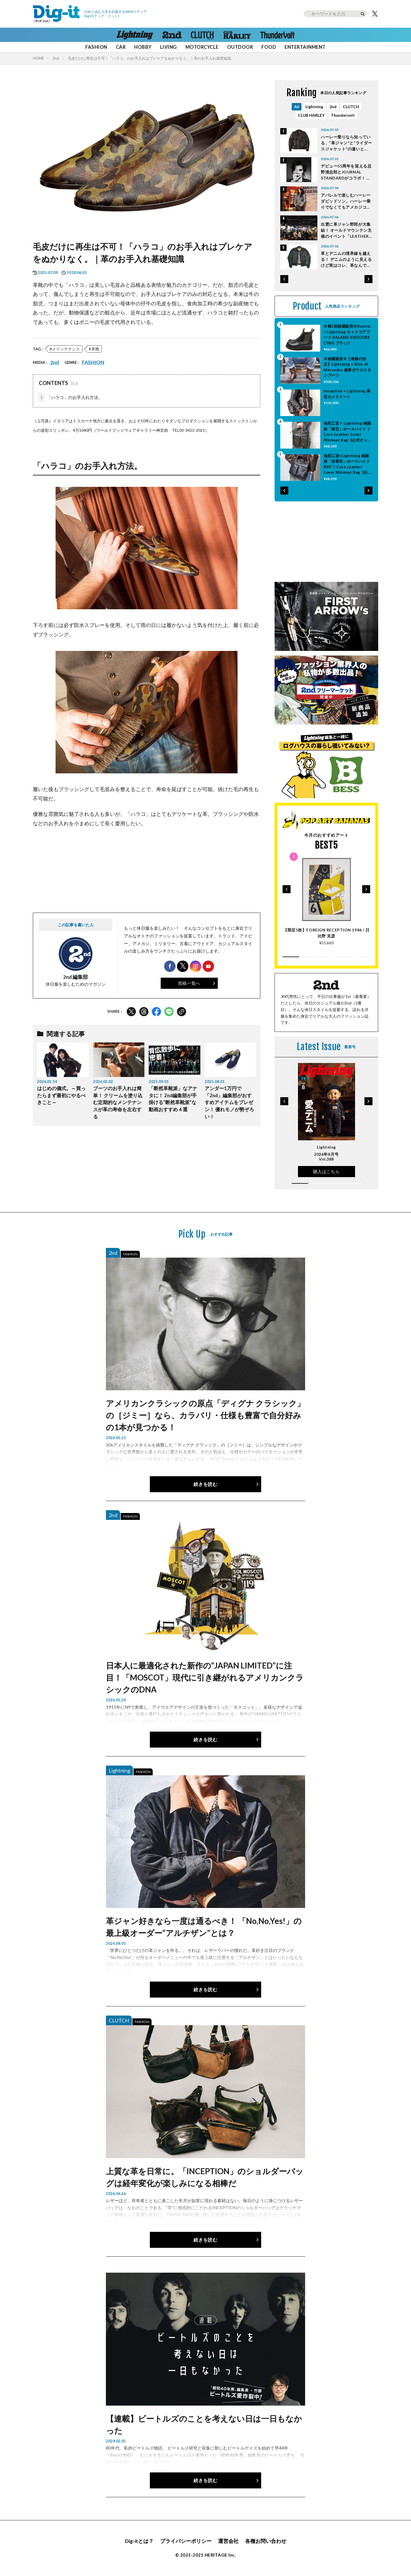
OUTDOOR (240, 47)
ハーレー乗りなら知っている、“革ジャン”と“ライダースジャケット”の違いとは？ (346, 143)
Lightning (314, 106)
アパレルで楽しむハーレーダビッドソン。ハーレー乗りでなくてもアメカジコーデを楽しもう (346, 201)
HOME (38, 58)
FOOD (268, 47)
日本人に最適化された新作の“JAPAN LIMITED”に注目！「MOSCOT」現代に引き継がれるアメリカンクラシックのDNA (205, 1677)
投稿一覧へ (189, 983)
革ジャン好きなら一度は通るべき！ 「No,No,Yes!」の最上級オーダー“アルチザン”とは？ (204, 1927)
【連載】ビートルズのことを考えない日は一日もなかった (204, 2424)
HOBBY (142, 47)
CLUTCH (351, 106)
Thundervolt (343, 115)
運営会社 (228, 2541)
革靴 (95, 348)
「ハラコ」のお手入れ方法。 (70, 397)
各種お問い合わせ (265, 2541)
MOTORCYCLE (202, 47)
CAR (121, 47)
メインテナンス (66, 348)
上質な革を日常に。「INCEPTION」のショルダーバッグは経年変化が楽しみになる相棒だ (204, 2177)
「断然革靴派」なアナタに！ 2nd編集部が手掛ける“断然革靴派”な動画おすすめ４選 (173, 1099)
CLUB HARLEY (311, 115)
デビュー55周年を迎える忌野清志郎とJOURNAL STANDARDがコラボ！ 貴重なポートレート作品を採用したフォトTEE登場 (346, 172)
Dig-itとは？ (139, 2541)
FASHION (96, 47)
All (296, 106)
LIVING (168, 47)
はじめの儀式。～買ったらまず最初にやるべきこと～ (61, 1096)
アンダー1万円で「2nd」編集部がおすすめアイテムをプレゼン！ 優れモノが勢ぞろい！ (229, 1102)
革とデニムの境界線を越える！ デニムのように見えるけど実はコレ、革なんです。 (346, 259)
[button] (284, 279)
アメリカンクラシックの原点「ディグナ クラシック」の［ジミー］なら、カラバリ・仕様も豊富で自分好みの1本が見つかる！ (205, 1415)
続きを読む (205, 1484)
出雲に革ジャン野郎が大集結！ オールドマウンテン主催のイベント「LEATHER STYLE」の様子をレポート (346, 230)
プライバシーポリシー (185, 2541)
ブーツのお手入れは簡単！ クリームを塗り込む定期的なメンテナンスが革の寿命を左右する (117, 1102)
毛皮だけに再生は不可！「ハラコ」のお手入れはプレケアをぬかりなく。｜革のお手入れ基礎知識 (149, 58)
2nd (56, 58)
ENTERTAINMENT (305, 47)
